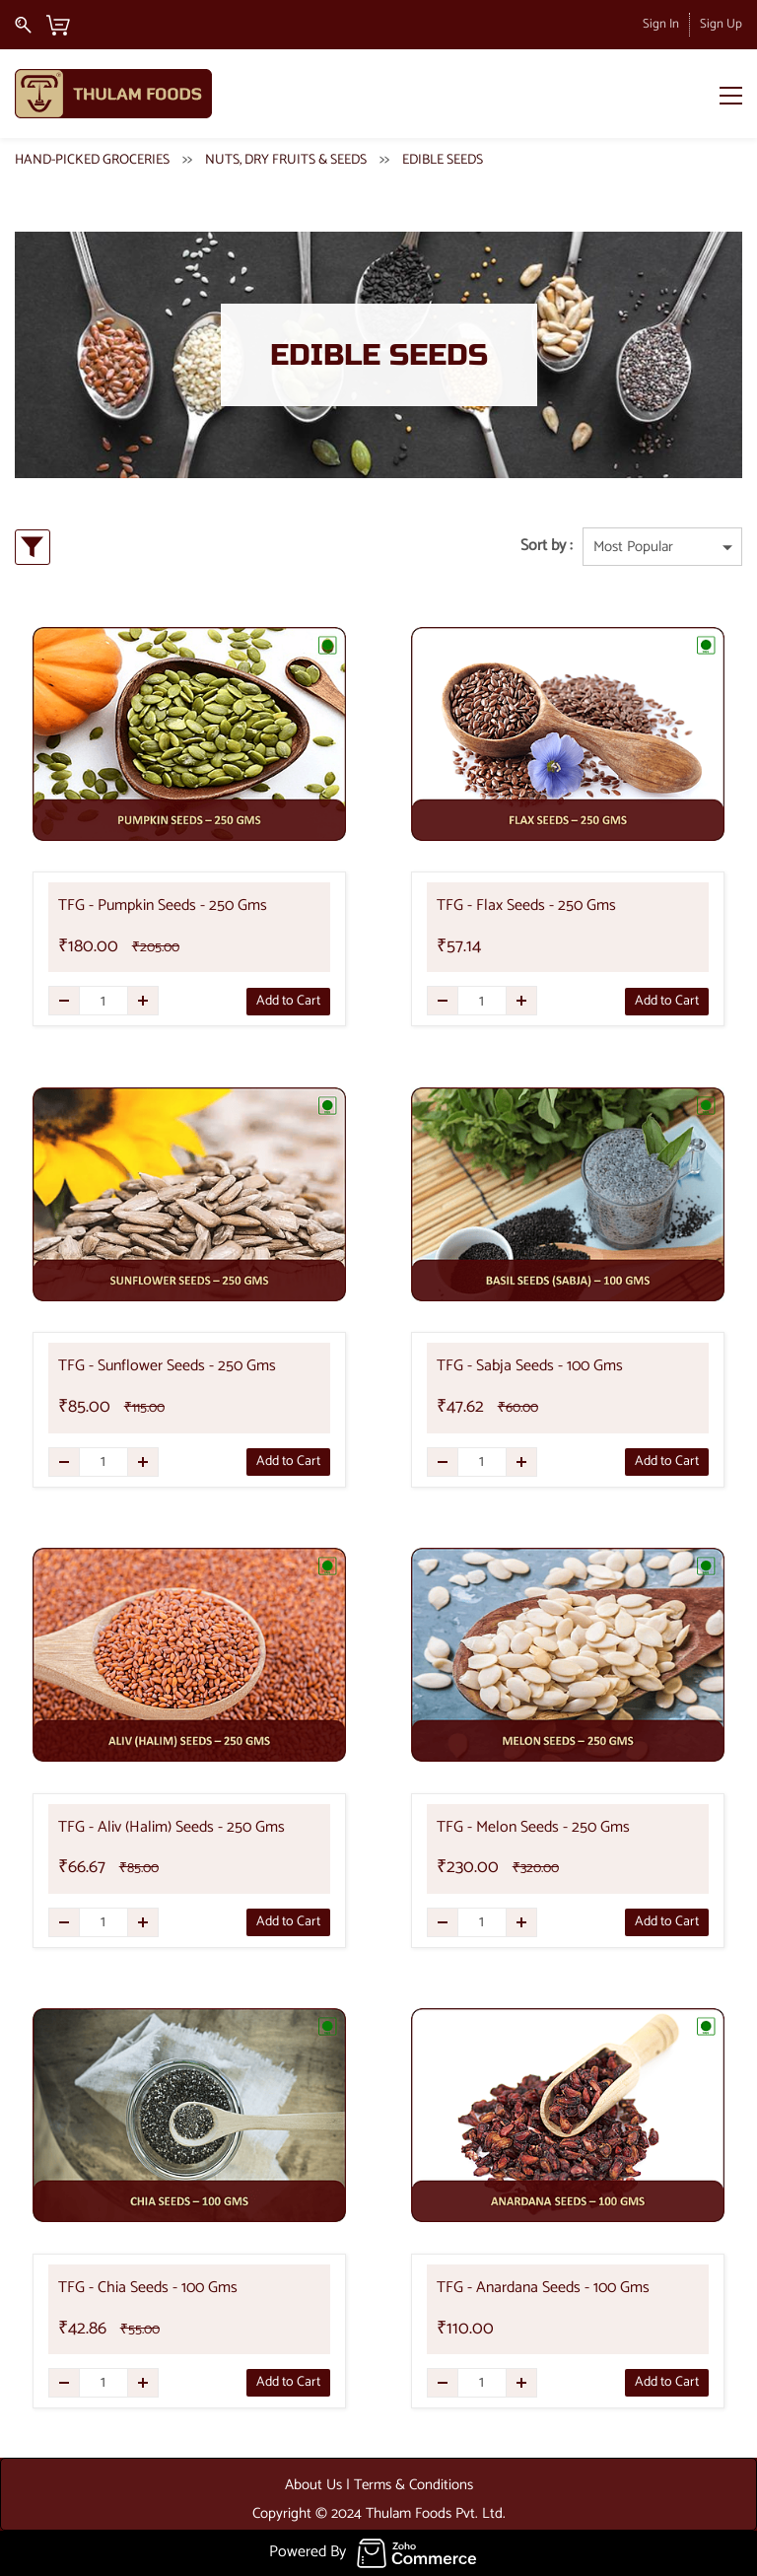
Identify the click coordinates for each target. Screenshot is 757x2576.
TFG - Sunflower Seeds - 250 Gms (167, 1366)
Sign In (661, 24)
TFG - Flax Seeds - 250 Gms (526, 905)
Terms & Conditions (413, 2484)
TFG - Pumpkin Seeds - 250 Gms (162, 905)
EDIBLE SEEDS (442, 160)
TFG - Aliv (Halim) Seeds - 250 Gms (171, 1827)
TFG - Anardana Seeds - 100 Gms (543, 2287)
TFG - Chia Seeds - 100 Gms (148, 2287)
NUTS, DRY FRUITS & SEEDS (286, 160)
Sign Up (721, 24)
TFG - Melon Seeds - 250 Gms (533, 1827)
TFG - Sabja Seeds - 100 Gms (530, 1366)
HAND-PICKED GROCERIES (92, 160)
